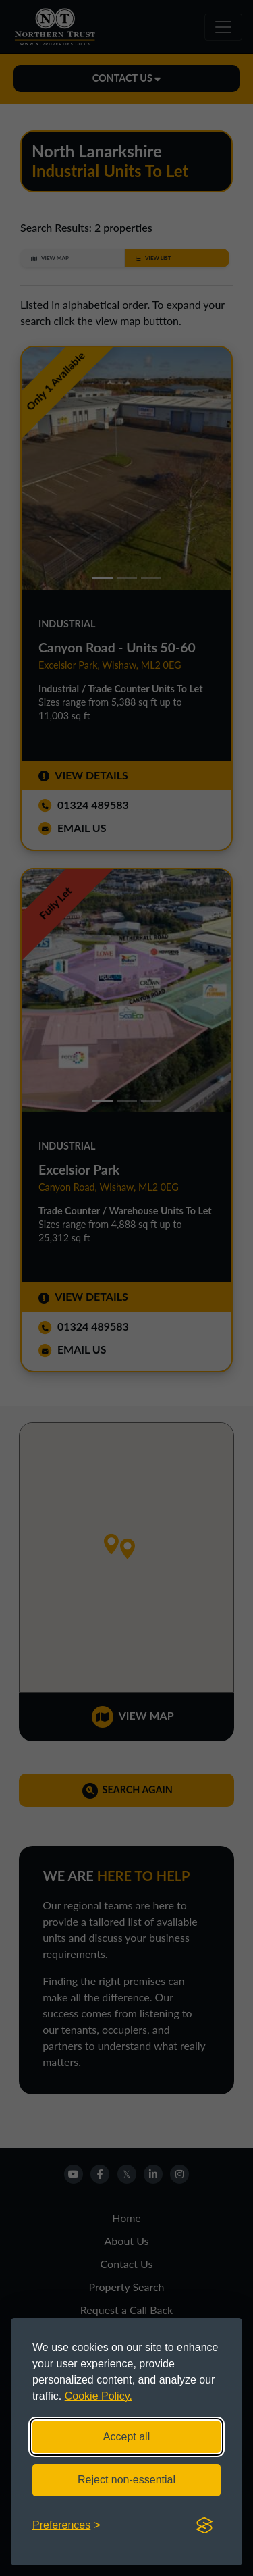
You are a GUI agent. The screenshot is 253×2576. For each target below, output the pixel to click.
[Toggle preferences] (66, 2525)
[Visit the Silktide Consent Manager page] (204, 2525)
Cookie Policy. (98, 2396)
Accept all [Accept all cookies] (126, 2436)
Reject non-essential (126, 2479)
